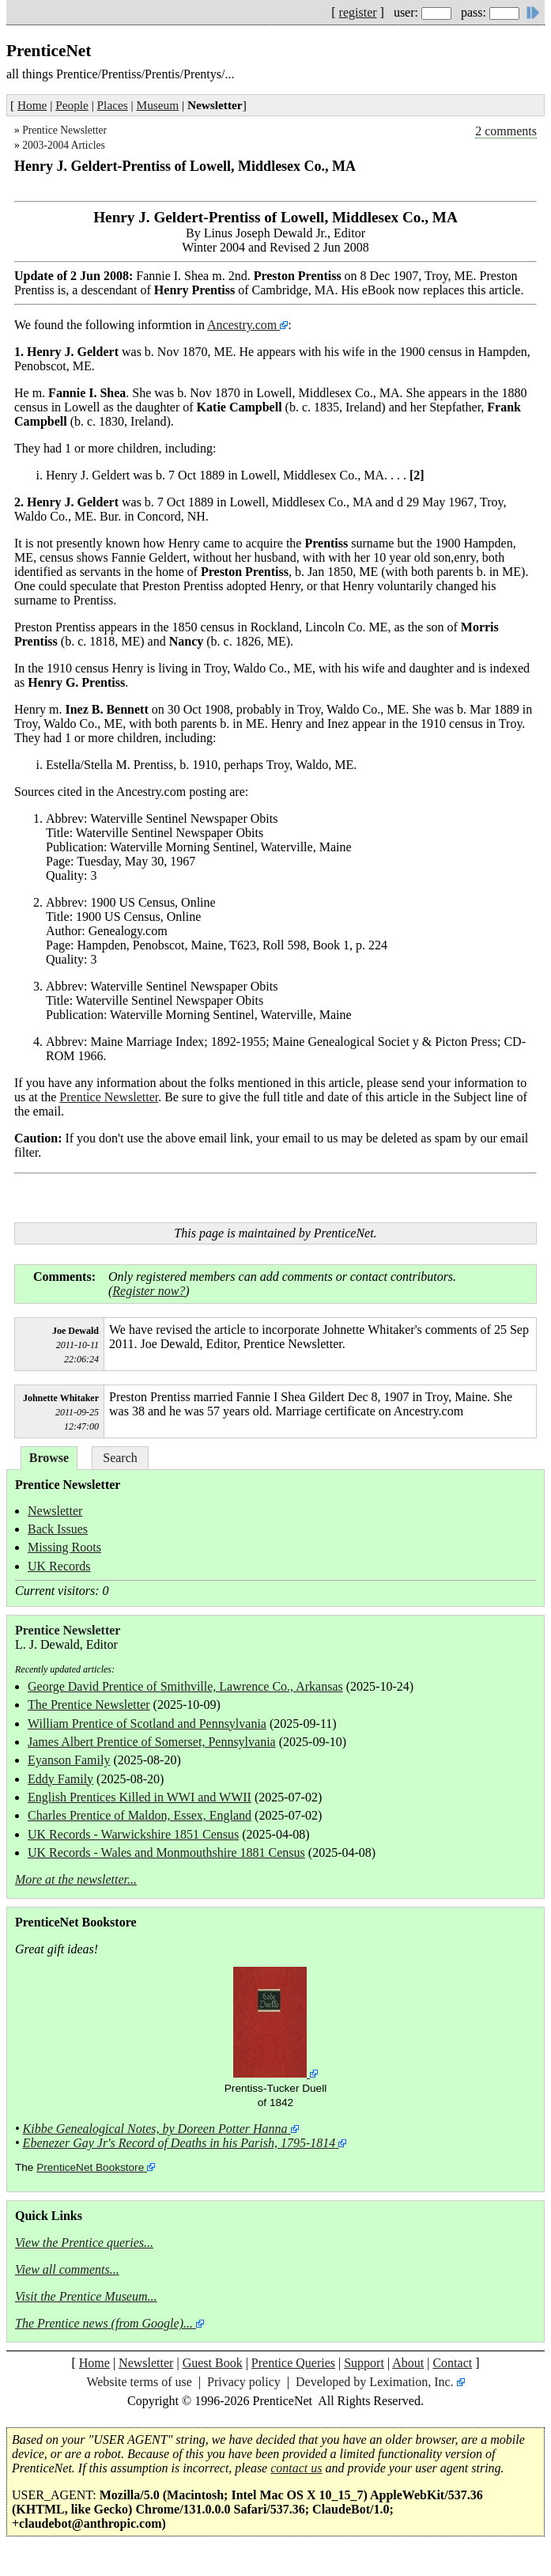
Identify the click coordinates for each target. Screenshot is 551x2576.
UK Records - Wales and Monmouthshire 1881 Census (166, 1852)
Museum (158, 105)
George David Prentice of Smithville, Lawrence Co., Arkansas (185, 1686)
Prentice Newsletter (64, 130)
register (358, 12)
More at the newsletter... (76, 1879)
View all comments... (67, 2269)
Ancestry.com (243, 324)
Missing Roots (64, 1547)
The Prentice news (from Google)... (104, 2323)
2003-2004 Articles (63, 145)
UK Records (59, 1566)
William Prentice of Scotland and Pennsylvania (147, 1723)
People (72, 105)
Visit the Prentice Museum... (86, 2296)
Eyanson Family (69, 1760)
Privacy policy (244, 2381)
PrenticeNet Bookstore (90, 2167)
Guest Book (213, 2363)
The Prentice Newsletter (89, 1704)
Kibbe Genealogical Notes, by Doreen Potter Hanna (155, 2128)
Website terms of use (138, 2381)
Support (364, 2363)
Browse (49, 1457)
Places (112, 105)
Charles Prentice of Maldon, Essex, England (139, 1815)
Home (32, 105)
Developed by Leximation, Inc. (375, 2381)
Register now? (148, 1290)
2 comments (506, 131)
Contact (452, 2363)
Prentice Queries (293, 2363)
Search (120, 1457)
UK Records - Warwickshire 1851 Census (133, 1834)
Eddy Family (60, 1779)
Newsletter (55, 1510)
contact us (296, 2468)
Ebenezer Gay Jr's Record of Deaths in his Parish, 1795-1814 (179, 2143)
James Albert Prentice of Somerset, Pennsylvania (152, 1741)
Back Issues (58, 1529)
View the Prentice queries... (84, 2242)
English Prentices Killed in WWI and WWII (139, 1797)
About (408, 2363)
